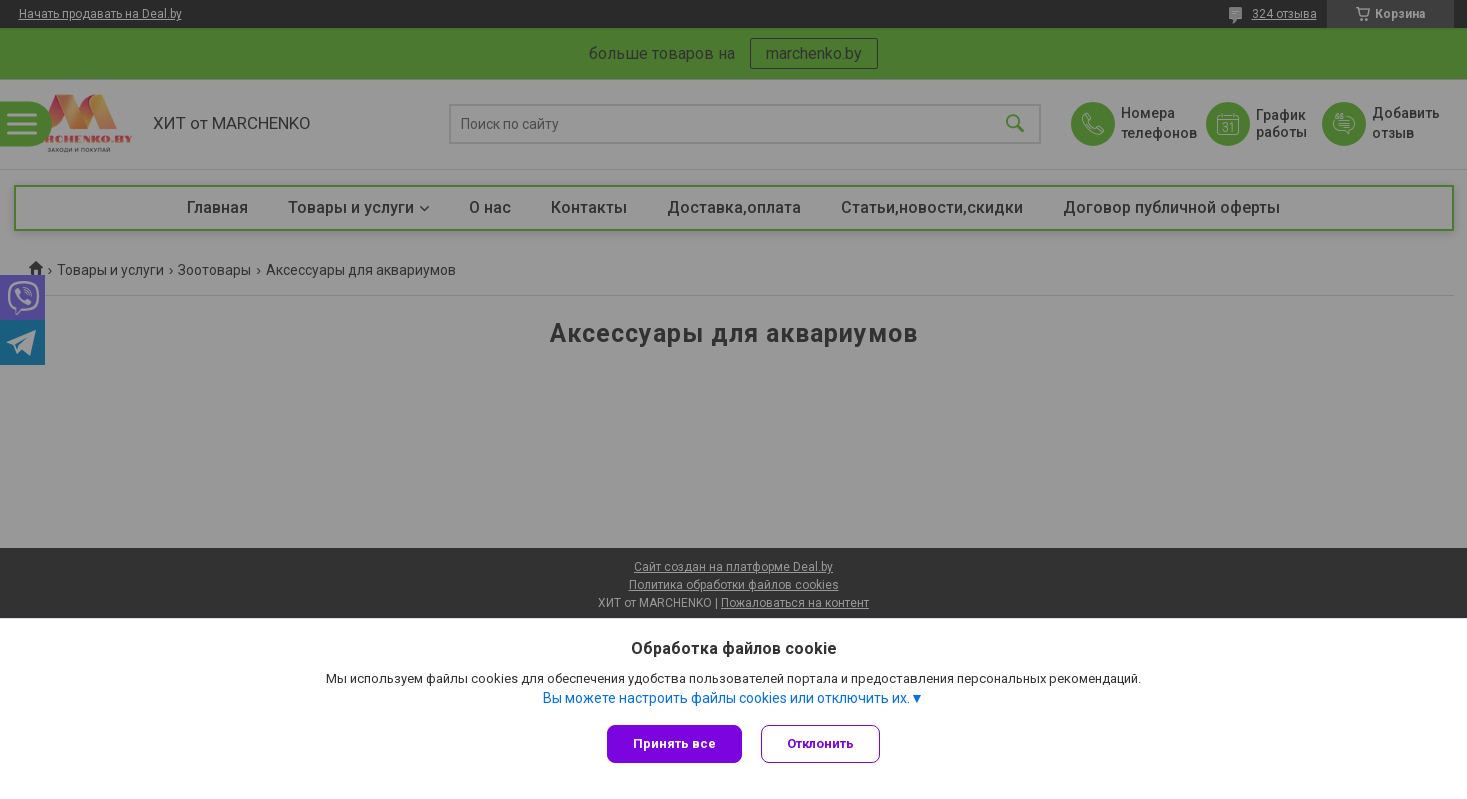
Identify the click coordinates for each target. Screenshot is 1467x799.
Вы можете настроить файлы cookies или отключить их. (726, 698)
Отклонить (821, 743)
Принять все (674, 743)
